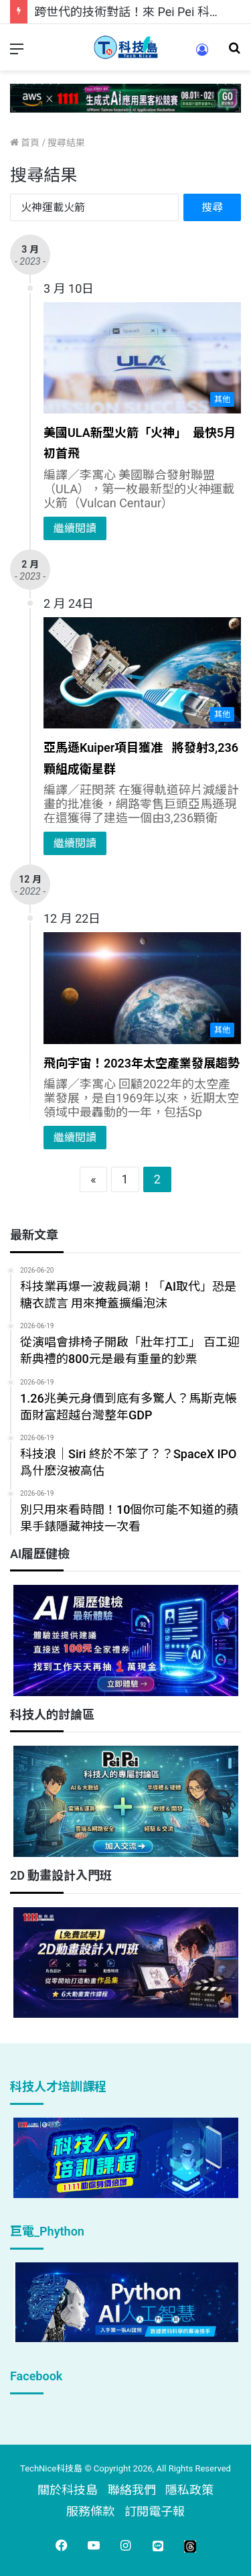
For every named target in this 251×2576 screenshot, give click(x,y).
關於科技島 (67, 2490)
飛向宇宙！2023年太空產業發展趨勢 (142, 1063)
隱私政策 (189, 2490)
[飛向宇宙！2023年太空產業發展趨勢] (142, 987)
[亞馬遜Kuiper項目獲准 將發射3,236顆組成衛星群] (142, 672)
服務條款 (90, 2511)
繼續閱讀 (75, 528)
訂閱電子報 (154, 2511)
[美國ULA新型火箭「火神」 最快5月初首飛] (142, 357)
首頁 (24, 142)
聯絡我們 (132, 2490)
